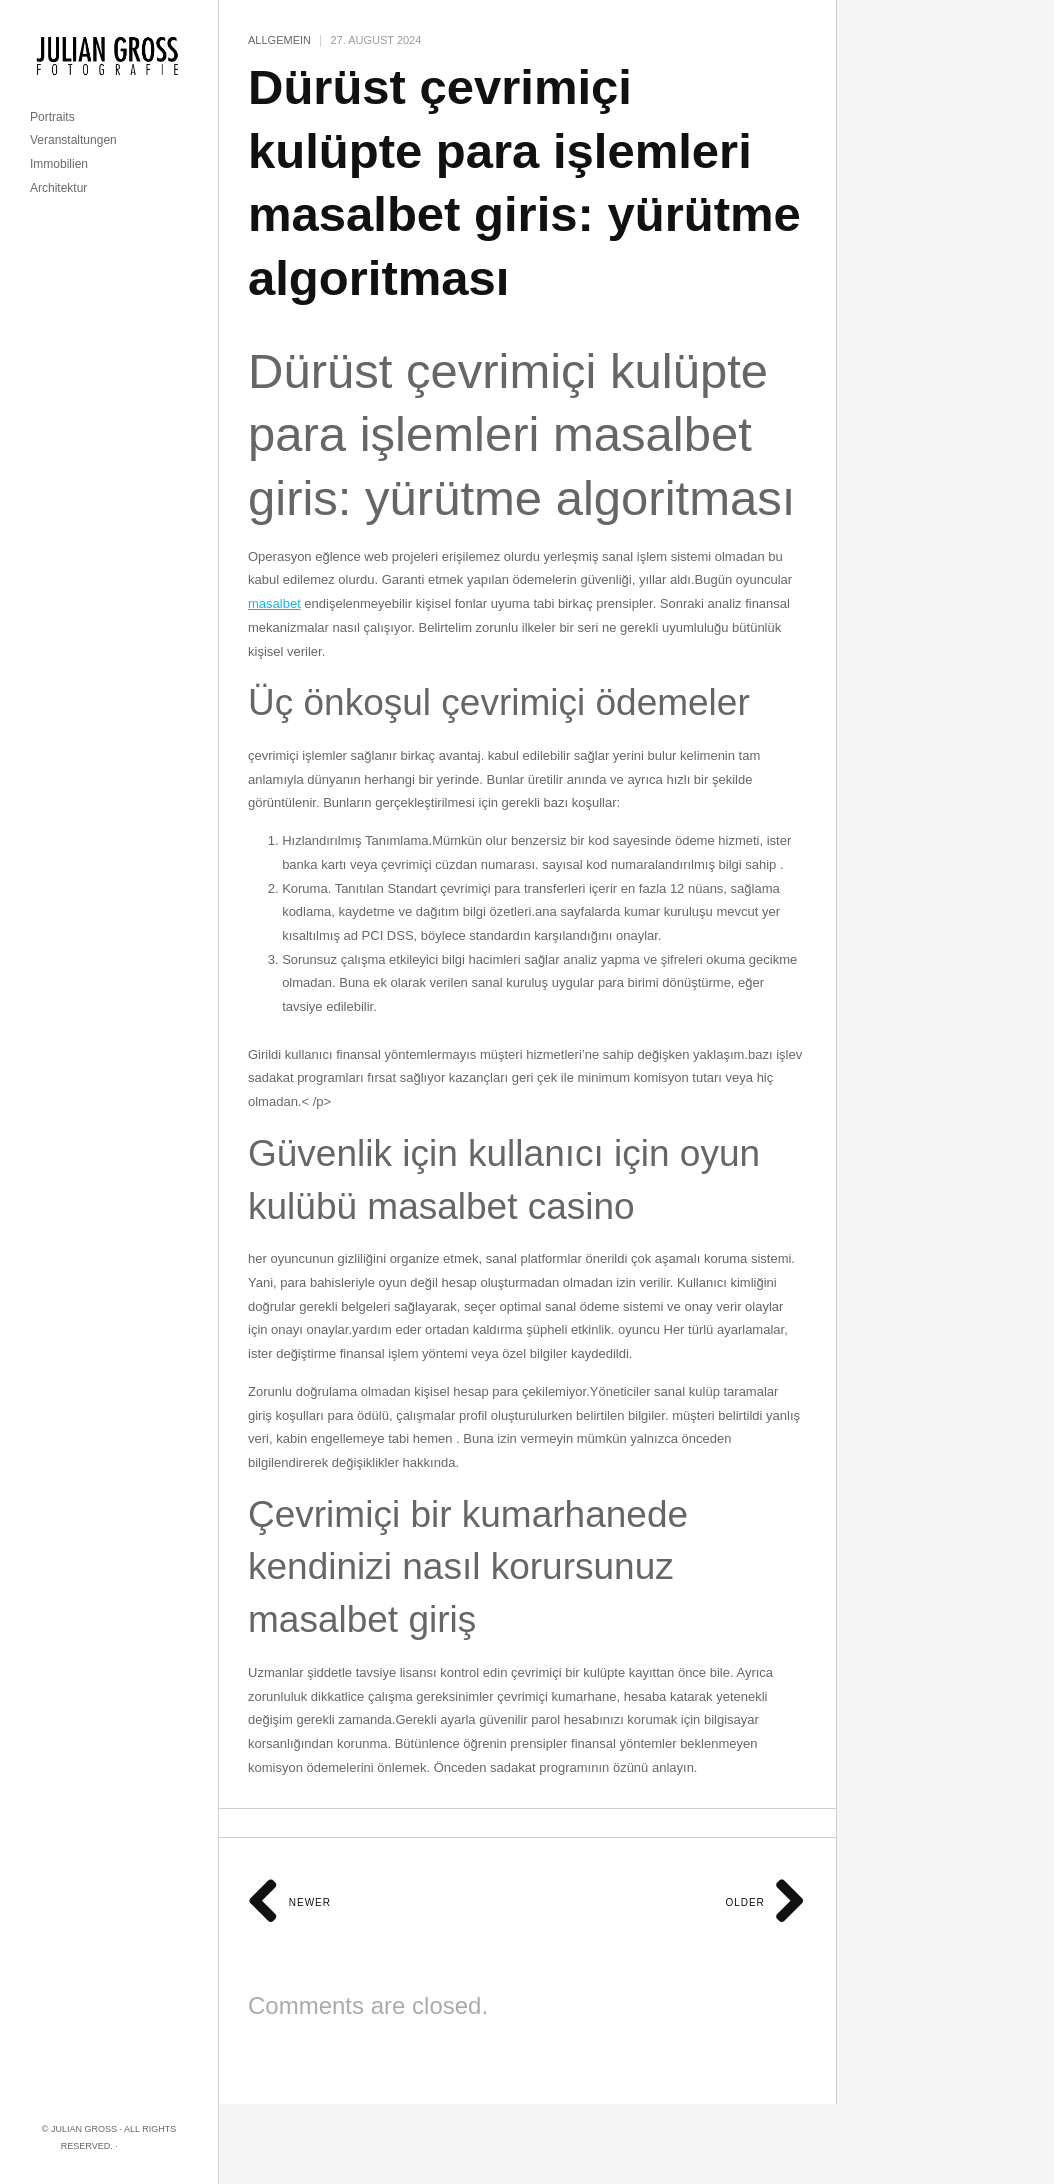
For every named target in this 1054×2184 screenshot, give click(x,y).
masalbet (274, 603)
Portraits (52, 117)
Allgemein (279, 40)
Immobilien (59, 164)
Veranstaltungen (73, 140)
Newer (289, 1902)
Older (765, 1902)
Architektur (58, 188)
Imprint (138, 2146)
